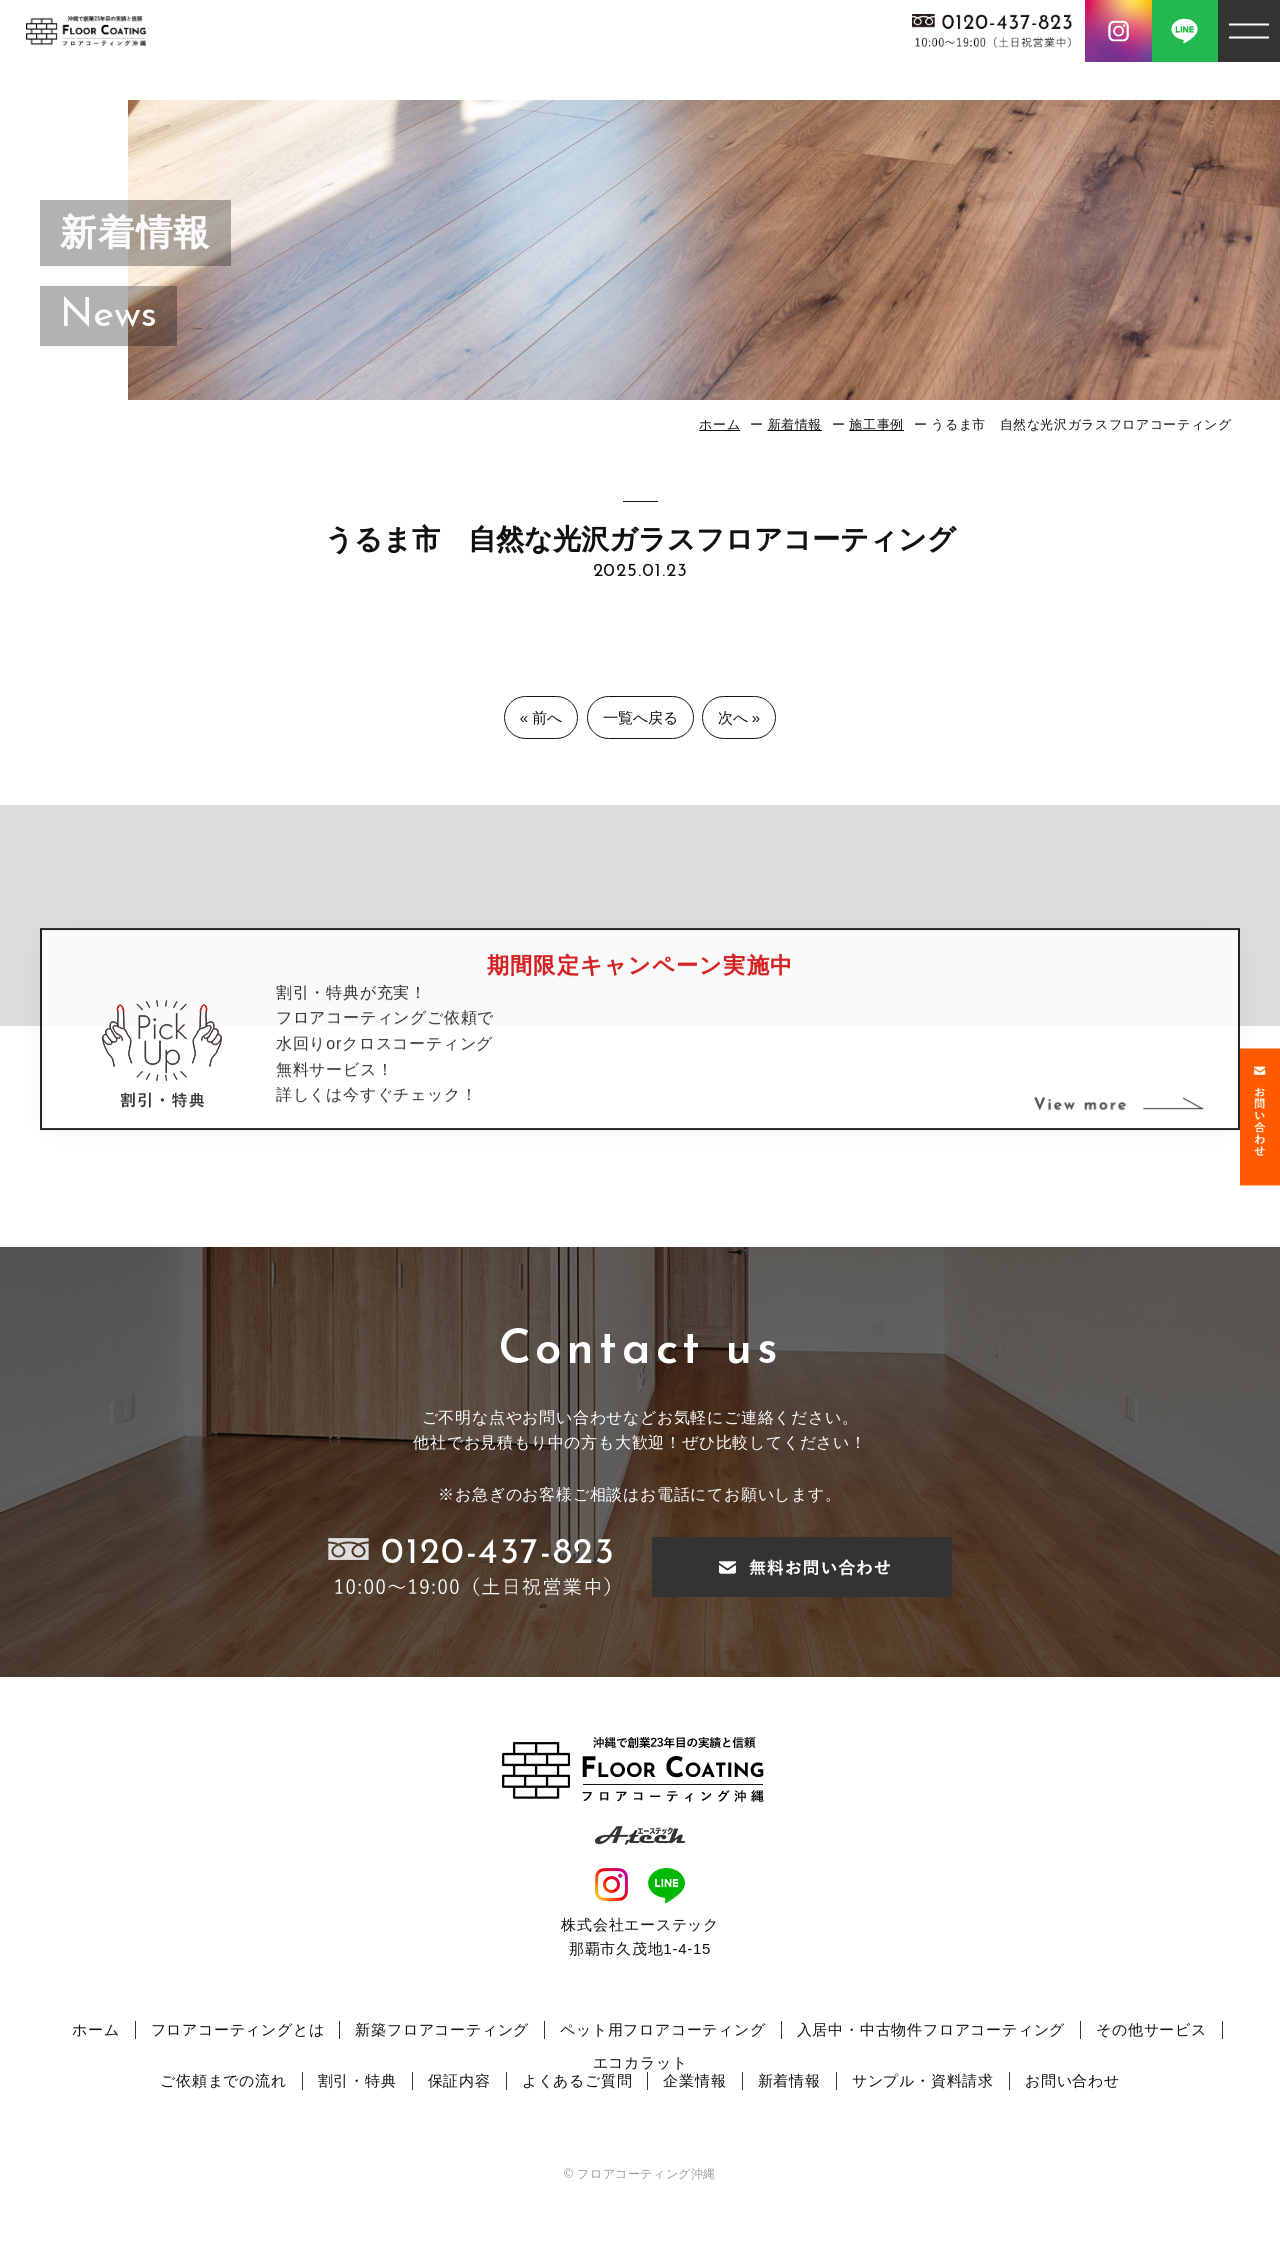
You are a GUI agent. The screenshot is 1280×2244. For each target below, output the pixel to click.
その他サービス (1151, 2029)
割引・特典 (357, 2080)
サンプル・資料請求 (923, 2080)
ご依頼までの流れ (223, 2080)
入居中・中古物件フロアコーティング (931, 2029)
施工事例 (876, 424)
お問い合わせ (1072, 2080)
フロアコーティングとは (238, 2029)
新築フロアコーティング (442, 2029)
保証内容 (459, 2080)
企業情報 (694, 2080)
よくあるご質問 (577, 2080)
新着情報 (795, 424)
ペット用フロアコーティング (662, 2029)
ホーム (719, 424)
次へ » (739, 717)
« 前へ (541, 717)
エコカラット (640, 2062)
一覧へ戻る (640, 717)
